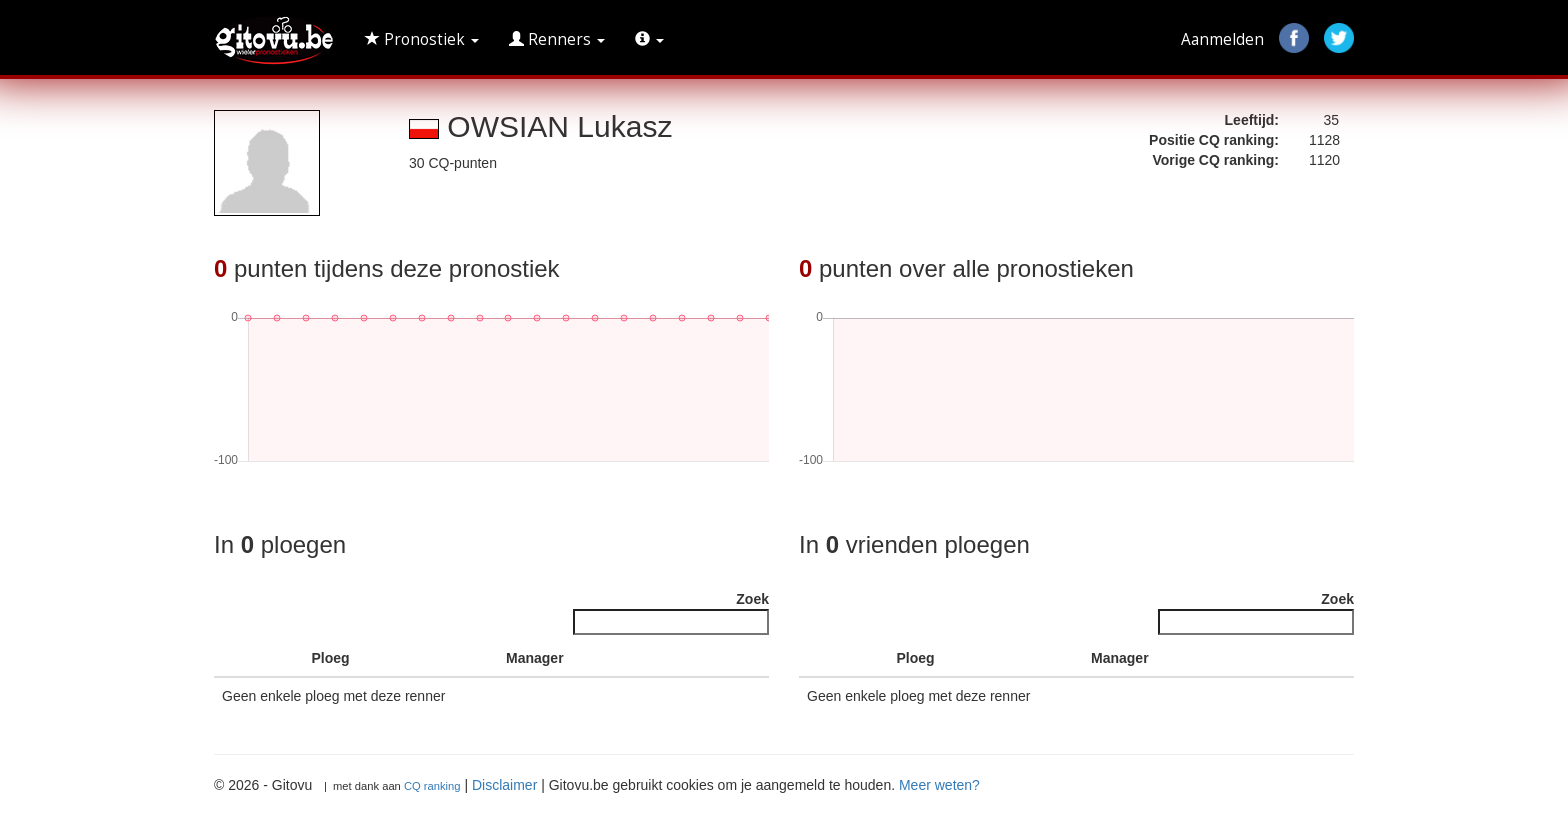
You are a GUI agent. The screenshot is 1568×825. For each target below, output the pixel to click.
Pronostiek (422, 39)
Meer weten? (939, 785)
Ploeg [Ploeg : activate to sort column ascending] (331, 658)
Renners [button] (557, 39)
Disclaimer (504, 785)
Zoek (671, 613)
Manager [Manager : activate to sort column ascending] (535, 658)
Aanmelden (1222, 39)
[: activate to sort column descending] (236, 658)
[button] (649, 40)
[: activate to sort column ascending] (281, 658)
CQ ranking (432, 786)
